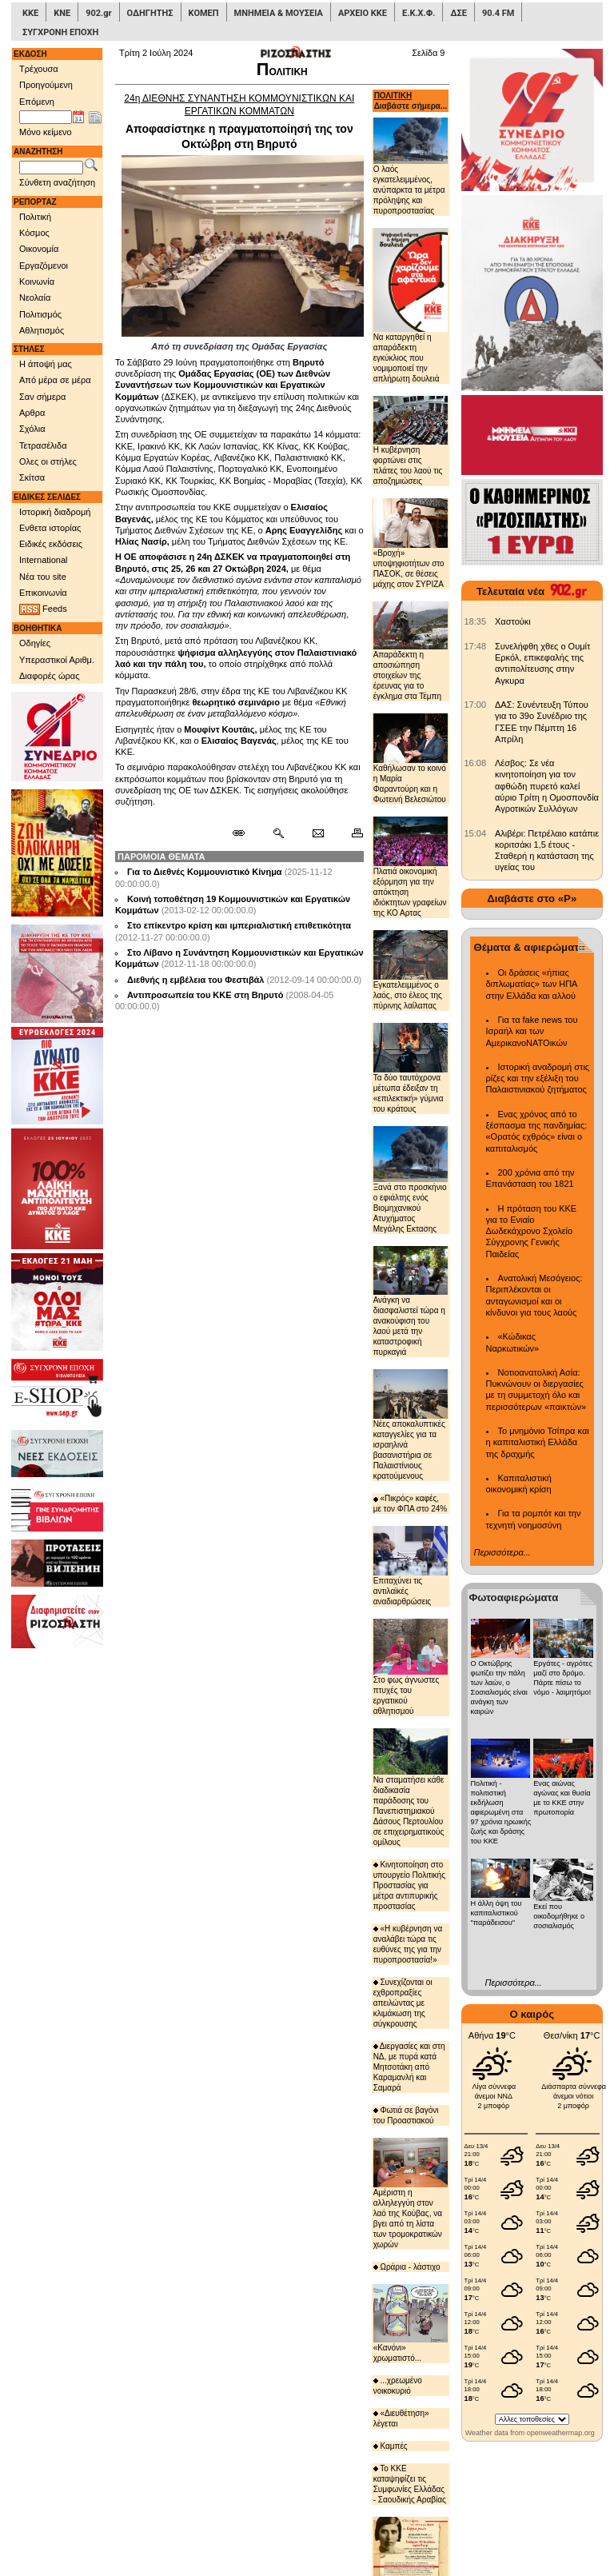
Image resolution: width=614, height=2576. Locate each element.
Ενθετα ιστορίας (50, 528)
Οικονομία (38, 249)
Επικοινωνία (43, 592)
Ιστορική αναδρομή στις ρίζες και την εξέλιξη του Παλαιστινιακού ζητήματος (538, 1078)
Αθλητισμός (41, 330)
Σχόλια (32, 428)
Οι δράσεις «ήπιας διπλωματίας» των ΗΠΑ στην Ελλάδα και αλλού (531, 984)
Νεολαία (34, 297)
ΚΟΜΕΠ (204, 13)
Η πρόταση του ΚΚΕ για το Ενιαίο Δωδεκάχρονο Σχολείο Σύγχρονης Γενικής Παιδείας (531, 1231)
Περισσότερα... (502, 1552)
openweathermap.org (561, 2433)
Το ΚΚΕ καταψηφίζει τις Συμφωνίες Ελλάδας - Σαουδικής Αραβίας (409, 2484)
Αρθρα (32, 412)
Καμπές (390, 2446)
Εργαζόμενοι (43, 265)
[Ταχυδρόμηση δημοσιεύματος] (317, 833)
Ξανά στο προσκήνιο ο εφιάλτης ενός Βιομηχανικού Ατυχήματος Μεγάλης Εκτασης (410, 1179)
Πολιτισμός (40, 314)
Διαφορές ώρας (49, 676)
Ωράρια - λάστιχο (407, 2266)
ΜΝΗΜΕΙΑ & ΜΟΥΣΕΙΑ (278, 13)
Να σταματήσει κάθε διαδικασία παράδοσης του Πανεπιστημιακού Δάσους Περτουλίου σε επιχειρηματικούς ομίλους (410, 1787)
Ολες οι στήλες (48, 461)
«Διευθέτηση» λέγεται (401, 2418)
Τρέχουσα (38, 69)
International (43, 560)
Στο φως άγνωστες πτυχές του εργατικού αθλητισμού (410, 1667)
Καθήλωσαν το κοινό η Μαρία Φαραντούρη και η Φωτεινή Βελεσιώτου (410, 758)
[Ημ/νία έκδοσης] (45, 117)
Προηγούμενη (46, 85)
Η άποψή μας (45, 364)
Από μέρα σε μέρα (55, 380)
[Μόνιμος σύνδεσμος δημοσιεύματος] (245, 833)
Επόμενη (36, 101)
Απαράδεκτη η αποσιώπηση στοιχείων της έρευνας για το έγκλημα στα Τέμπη (410, 651)
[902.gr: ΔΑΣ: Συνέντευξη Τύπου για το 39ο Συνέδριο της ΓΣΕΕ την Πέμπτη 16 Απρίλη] (475, 704)
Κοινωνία (36, 281)
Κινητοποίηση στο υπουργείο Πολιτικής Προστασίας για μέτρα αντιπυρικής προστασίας (409, 1885)
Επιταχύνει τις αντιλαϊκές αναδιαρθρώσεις (410, 1566)
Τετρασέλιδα (43, 445)
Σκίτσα (32, 477)
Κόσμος (34, 233)
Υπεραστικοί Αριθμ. (56, 660)
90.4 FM (498, 13)
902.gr (98, 13)
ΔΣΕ (458, 13)
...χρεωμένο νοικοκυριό (397, 2385)
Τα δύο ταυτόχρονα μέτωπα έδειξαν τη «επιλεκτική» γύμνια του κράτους (410, 1068)
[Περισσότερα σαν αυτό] (277, 833)
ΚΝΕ (62, 13)
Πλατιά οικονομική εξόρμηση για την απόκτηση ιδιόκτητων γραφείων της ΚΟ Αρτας (410, 867)
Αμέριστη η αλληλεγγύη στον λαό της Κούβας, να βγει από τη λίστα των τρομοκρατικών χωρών (410, 2193)
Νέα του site (42, 576)
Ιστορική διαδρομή (54, 512)
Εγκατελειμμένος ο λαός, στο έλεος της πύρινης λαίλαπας (410, 970)
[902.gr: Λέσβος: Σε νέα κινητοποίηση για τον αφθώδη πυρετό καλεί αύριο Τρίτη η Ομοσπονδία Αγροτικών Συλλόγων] (475, 763)
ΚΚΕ (30, 13)
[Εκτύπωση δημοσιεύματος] (350, 833)
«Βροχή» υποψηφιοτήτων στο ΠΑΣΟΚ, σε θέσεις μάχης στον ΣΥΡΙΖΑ (410, 543)
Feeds (43, 609)
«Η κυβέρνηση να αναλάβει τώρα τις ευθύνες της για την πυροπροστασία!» (408, 1944)
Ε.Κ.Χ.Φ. (418, 13)
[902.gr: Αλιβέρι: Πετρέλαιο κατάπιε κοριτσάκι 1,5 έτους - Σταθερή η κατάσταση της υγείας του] (475, 833)
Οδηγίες (34, 643)
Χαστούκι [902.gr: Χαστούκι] (513, 621)
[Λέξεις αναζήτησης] (51, 168)
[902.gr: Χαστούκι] (475, 621)
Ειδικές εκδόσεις (50, 544)
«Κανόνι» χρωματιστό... (410, 2323)
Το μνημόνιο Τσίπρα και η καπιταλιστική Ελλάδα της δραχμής (537, 1442)
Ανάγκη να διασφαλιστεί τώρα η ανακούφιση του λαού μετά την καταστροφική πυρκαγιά (410, 1301)
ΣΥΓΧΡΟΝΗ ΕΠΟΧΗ (60, 32)
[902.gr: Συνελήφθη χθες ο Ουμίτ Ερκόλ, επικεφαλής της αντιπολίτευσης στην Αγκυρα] (475, 646)
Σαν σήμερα (42, 396)
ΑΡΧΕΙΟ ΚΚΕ (362, 13)
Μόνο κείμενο (45, 132)
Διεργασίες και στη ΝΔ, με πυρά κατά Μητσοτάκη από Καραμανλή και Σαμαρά (409, 2067)
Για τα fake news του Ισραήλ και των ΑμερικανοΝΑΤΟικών (532, 1031)
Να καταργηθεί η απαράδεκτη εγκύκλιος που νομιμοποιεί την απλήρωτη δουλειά (410, 305)
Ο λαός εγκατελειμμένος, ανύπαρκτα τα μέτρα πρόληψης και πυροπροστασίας (410, 166)
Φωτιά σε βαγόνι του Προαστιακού (406, 2115)
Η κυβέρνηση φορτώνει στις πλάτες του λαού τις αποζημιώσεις (410, 441)
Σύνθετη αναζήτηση (57, 182)
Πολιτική (35, 217)
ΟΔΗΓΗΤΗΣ (150, 13)
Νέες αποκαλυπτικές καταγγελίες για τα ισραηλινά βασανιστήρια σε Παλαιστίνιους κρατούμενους (410, 1424)
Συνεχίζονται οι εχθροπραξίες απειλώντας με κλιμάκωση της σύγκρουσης (403, 2003)
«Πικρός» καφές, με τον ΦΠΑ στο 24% (410, 1503)
